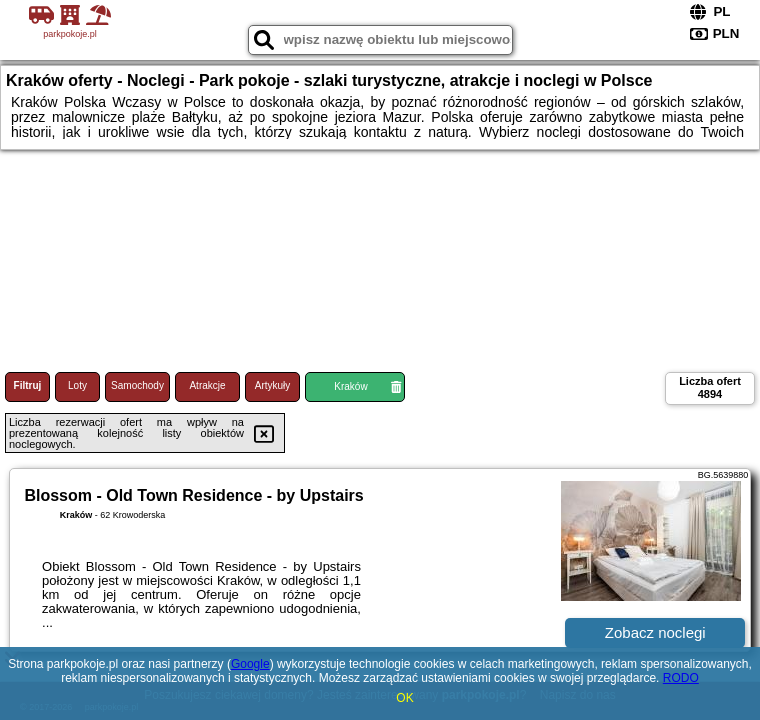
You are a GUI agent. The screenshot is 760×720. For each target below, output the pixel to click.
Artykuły (273, 385)
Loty (77, 385)
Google (250, 664)
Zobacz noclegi (655, 632)
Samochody (137, 385)
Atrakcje (207, 385)
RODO (681, 678)
